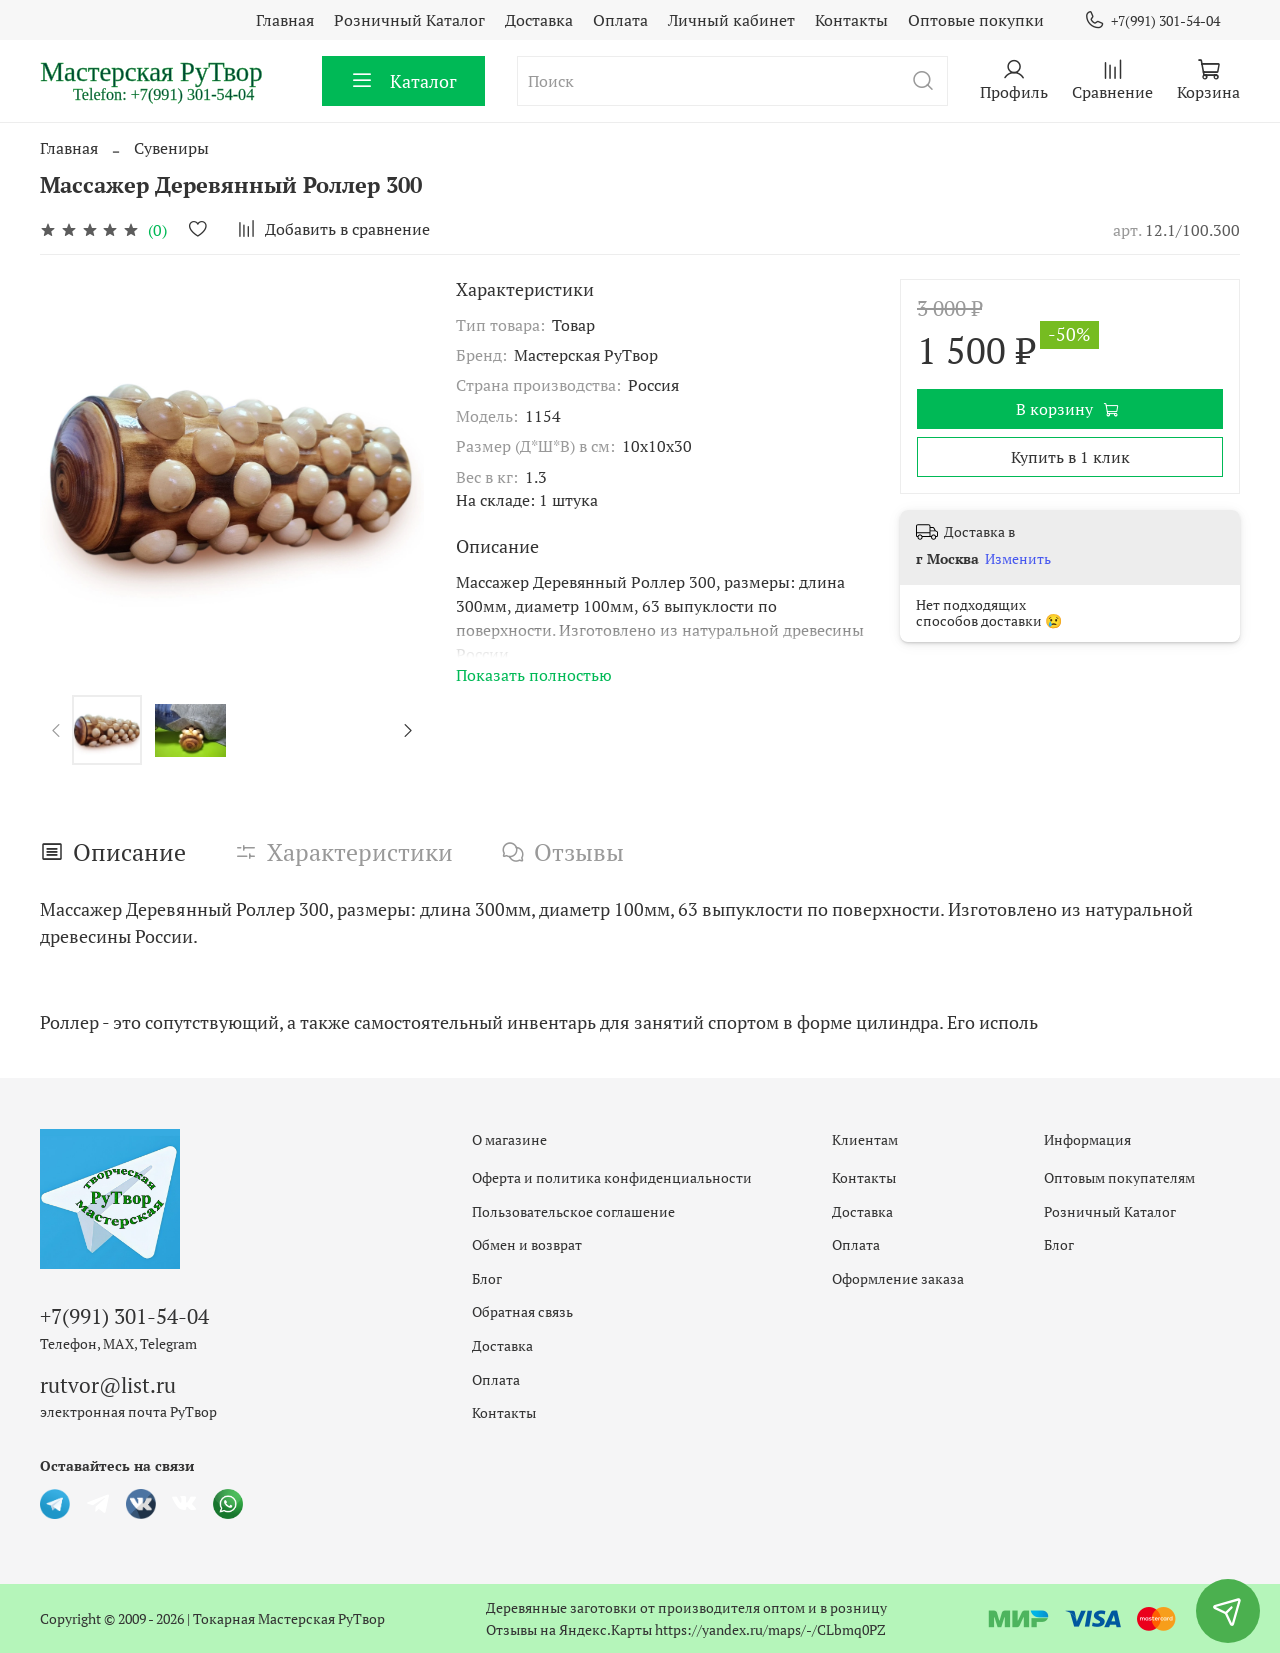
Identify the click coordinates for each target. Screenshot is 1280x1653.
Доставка (539, 20)
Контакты (851, 20)
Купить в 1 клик (1070, 457)
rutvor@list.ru (108, 1385)
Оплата (620, 20)
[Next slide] (407, 730)
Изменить (1018, 559)
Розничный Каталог (409, 20)
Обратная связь (522, 1311)
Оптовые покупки (976, 20)
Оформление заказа (898, 1278)
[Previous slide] (57, 730)
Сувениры (171, 148)
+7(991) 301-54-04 (1152, 20)
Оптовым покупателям (1119, 1177)
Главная (285, 20)
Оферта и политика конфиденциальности (612, 1177)
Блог (487, 1278)
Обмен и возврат (527, 1244)
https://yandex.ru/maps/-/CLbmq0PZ (770, 1629)
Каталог (403, 81)
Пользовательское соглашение (573, 1211)
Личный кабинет (731, 20)
